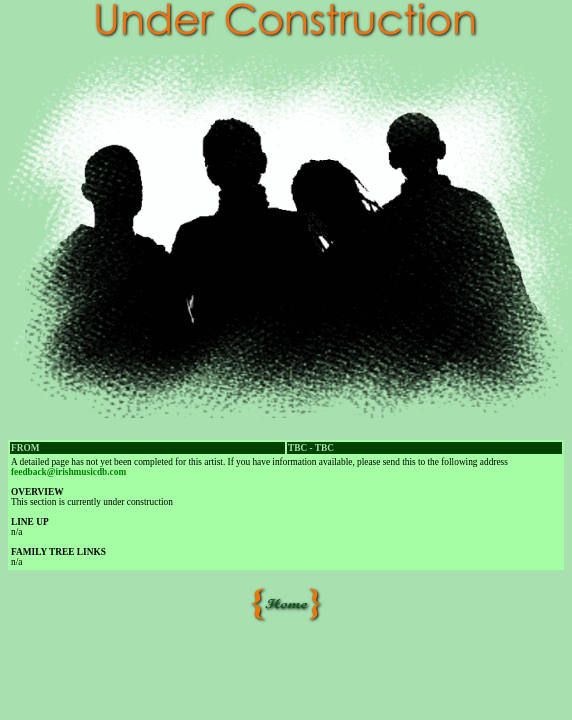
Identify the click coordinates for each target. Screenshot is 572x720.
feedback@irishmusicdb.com (68, 472)
